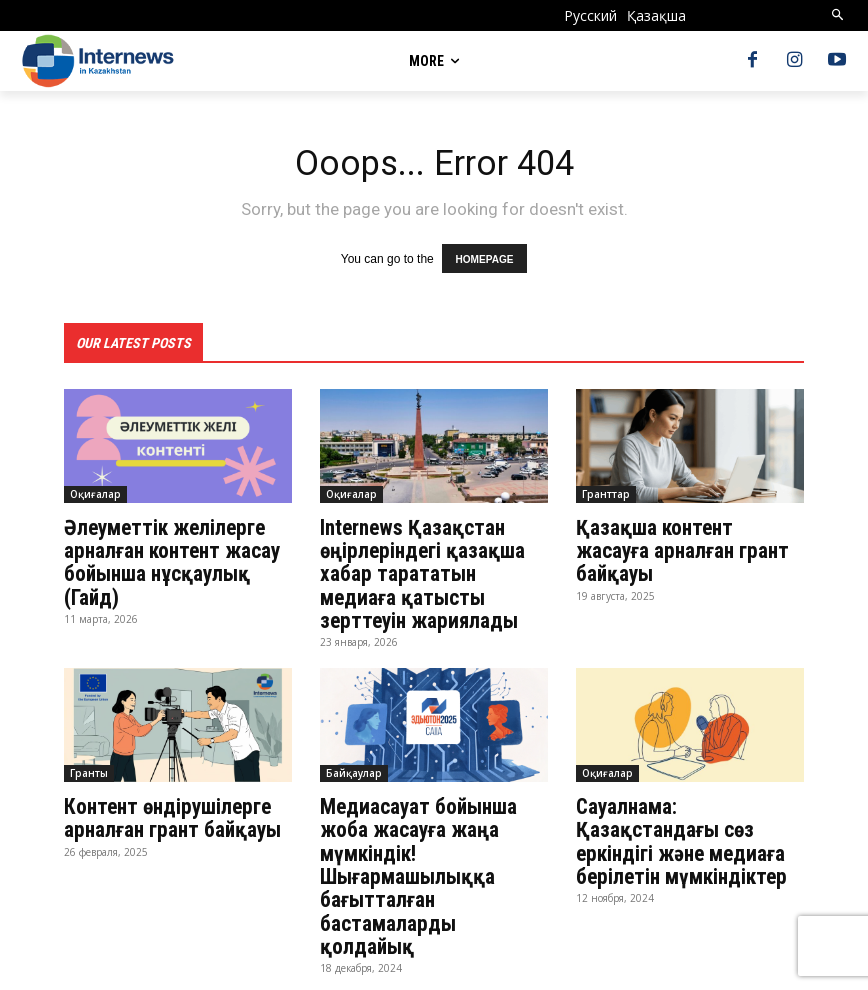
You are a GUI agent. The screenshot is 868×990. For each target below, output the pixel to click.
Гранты (89, 765)
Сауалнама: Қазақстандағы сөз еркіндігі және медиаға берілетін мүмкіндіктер (676, 831)
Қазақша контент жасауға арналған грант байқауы (689, 536)
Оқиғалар (95, 492)
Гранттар (606, 492)
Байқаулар (354, 765)
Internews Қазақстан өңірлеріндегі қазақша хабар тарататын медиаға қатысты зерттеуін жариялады (431, 569)
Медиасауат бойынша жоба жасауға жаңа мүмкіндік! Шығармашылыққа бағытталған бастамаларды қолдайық (431, 853)
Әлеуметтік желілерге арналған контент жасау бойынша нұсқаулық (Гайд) (167, 558)
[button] (838, 15)
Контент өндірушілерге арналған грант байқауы (173, 809)
